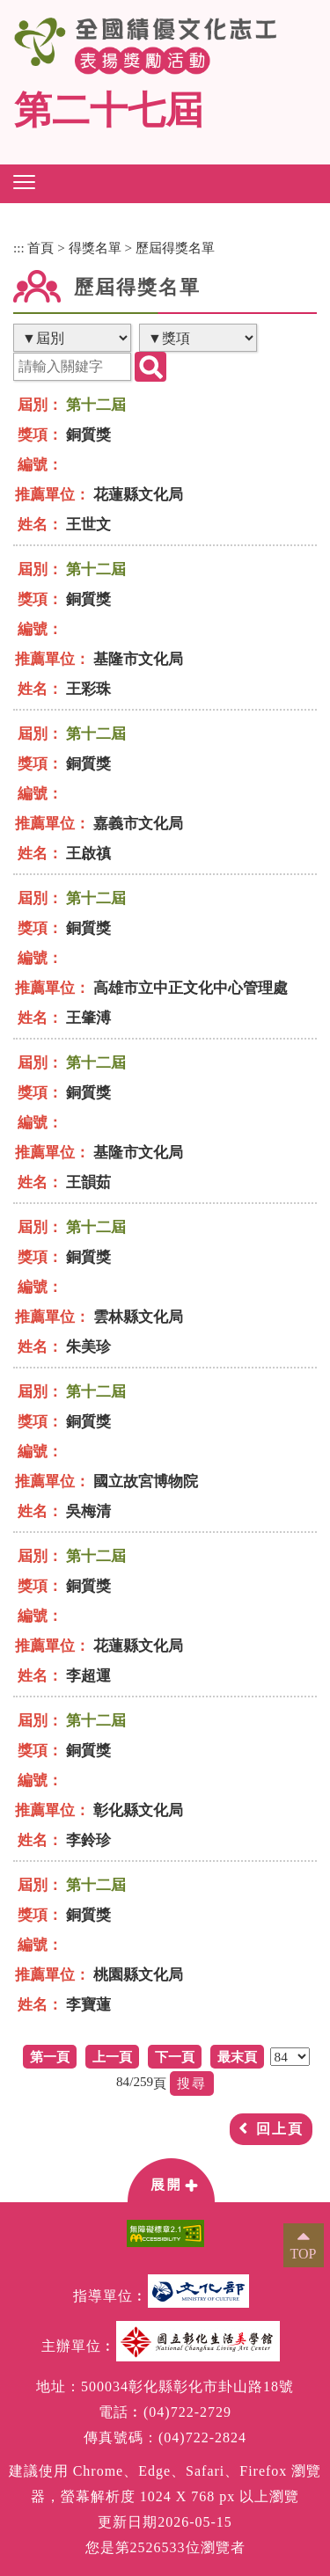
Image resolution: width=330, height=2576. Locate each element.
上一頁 (112, 2056)
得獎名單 (95, 247)
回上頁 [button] (280, 2128)
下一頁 (174, 2056)
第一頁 (50, 2056)
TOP (303, 2253)
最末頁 (237, 2056)
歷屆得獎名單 (175, 247)
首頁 (40, 247)
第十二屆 (96, 405)
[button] (24, 182)
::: (19, 247)
